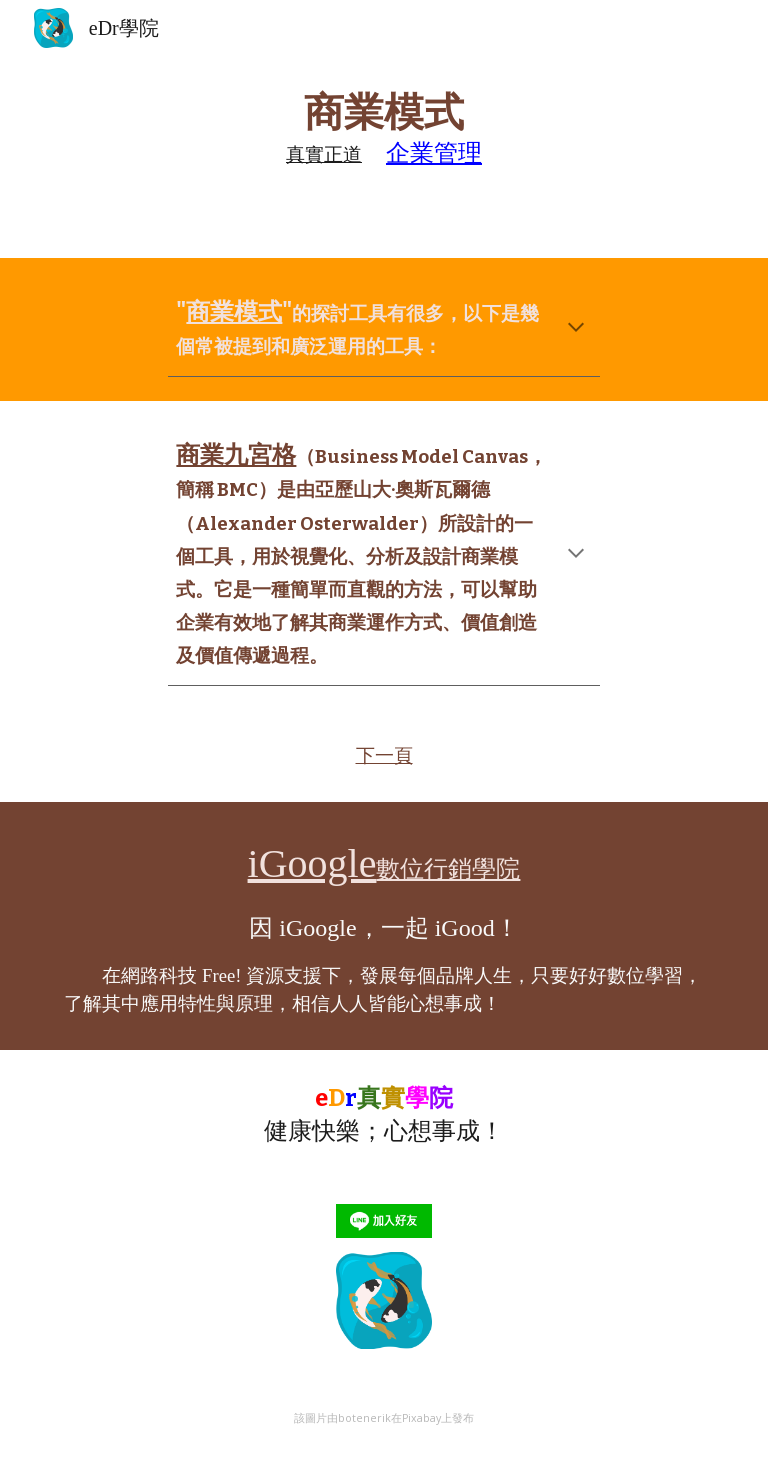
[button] (576, 329)
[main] (383, 129)
